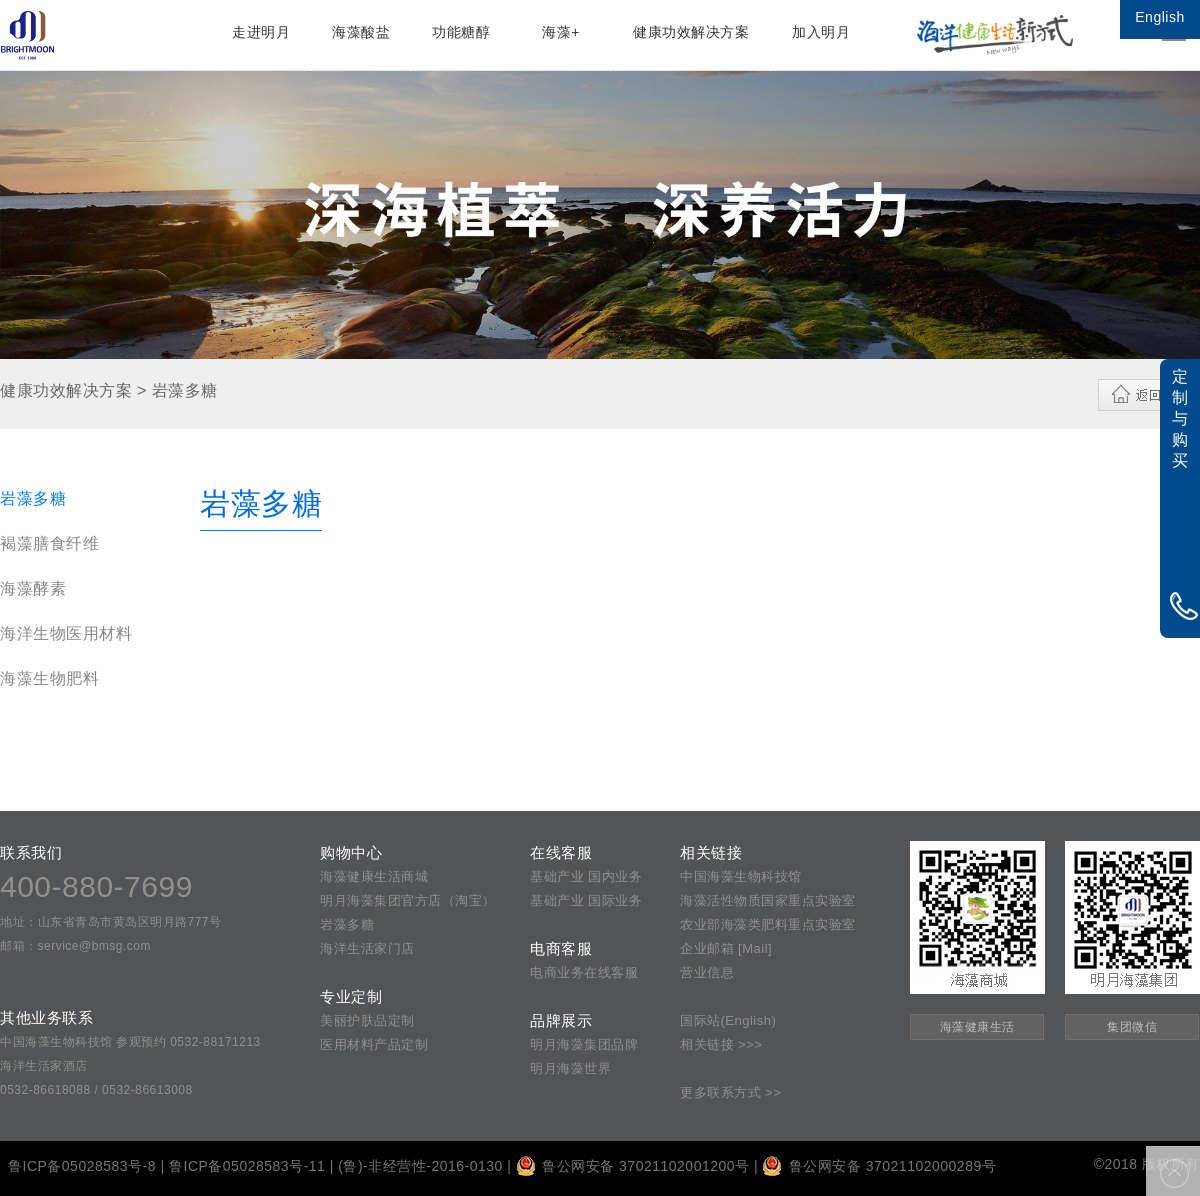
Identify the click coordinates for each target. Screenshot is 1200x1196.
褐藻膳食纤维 (49, 543)
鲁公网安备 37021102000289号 (879, 1166)
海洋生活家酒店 (44, 1066)
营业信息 (707, 972)
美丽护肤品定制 (367, 1020)
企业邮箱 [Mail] (726, 948)
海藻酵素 (33, 588)
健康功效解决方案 (691, 32)
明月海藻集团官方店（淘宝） (408, 900)
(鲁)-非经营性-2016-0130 (420, 1166)
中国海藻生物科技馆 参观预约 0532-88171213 (130, 1042)
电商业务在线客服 (584, 972)
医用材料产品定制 (374, 1044)
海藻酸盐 (361, 32)
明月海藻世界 (570, 1068)
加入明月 (821, 32)
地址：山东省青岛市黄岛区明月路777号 (111, 922)
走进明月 (261, 32)
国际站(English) (728, 1020)
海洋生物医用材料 (66, 633)
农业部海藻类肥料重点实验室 (768, 924)
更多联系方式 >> (730, 1092)
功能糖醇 (461, 32)
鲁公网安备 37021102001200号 (633, 1166)
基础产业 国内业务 (586, 876)
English (1159, 17)
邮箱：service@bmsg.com (75, 946)
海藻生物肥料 (49, 678)
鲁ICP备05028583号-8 (82, 1166)
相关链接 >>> (721, 1044)
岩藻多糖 (33, 498)
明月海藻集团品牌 (584, 1044)
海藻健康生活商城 (374, 876)
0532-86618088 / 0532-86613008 (96, 1090)
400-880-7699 (96, 886)
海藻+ (561, 32)
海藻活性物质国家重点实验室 (768, 900)
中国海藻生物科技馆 (741, 876)
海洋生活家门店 (367, 948)
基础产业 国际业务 (586, 900)
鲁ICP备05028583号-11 (247, 1166)
